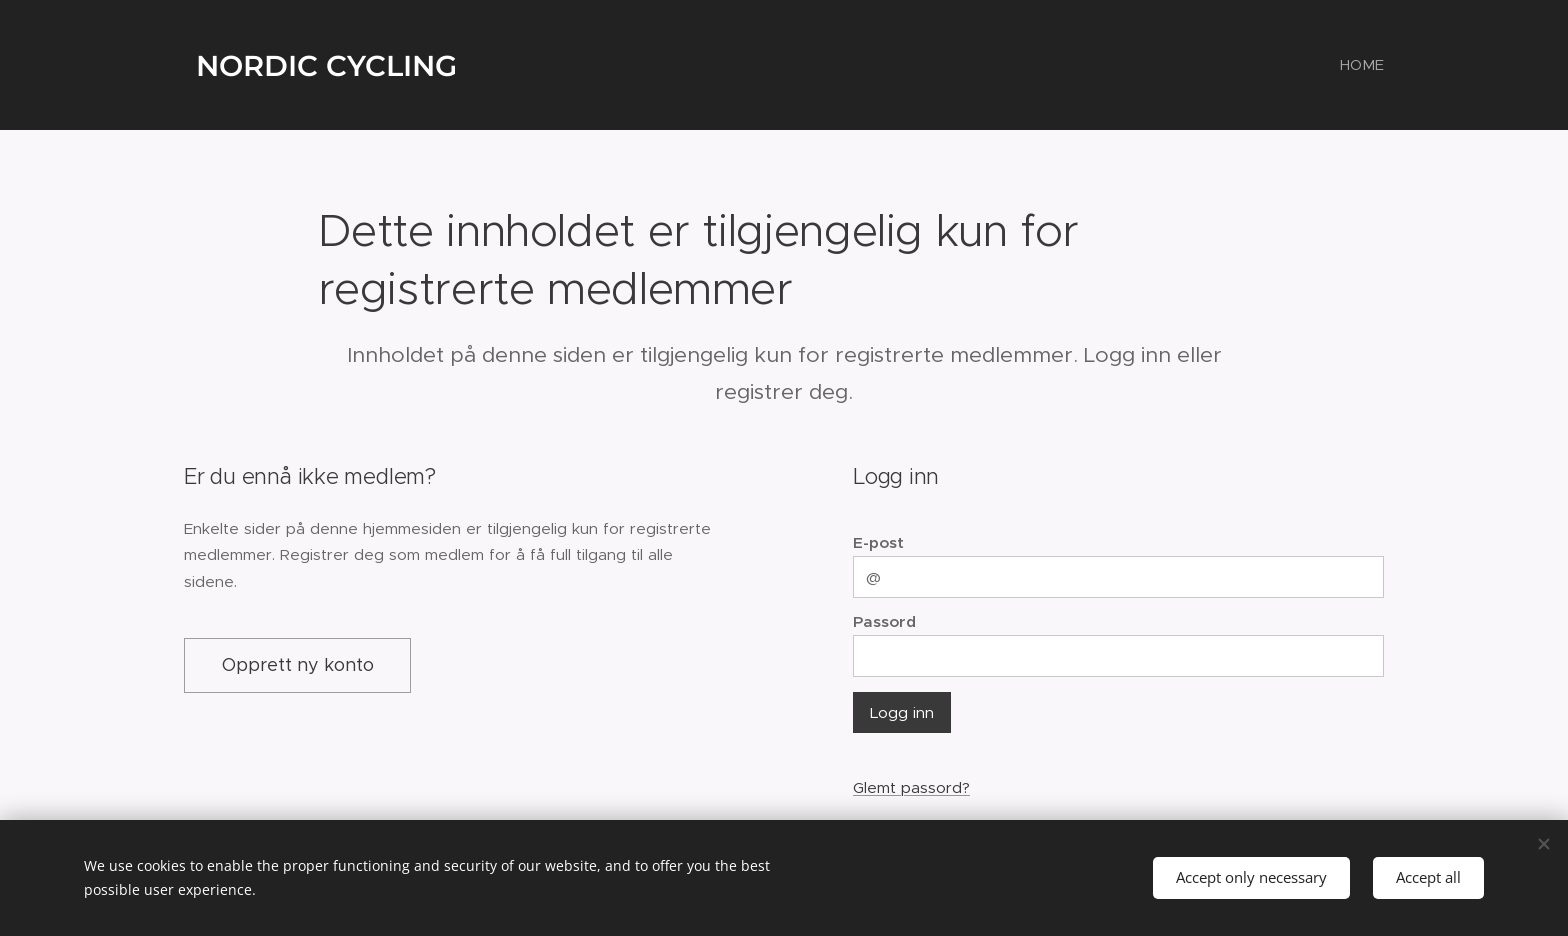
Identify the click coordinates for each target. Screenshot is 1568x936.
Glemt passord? (911, 787)
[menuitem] (1359, 65)
